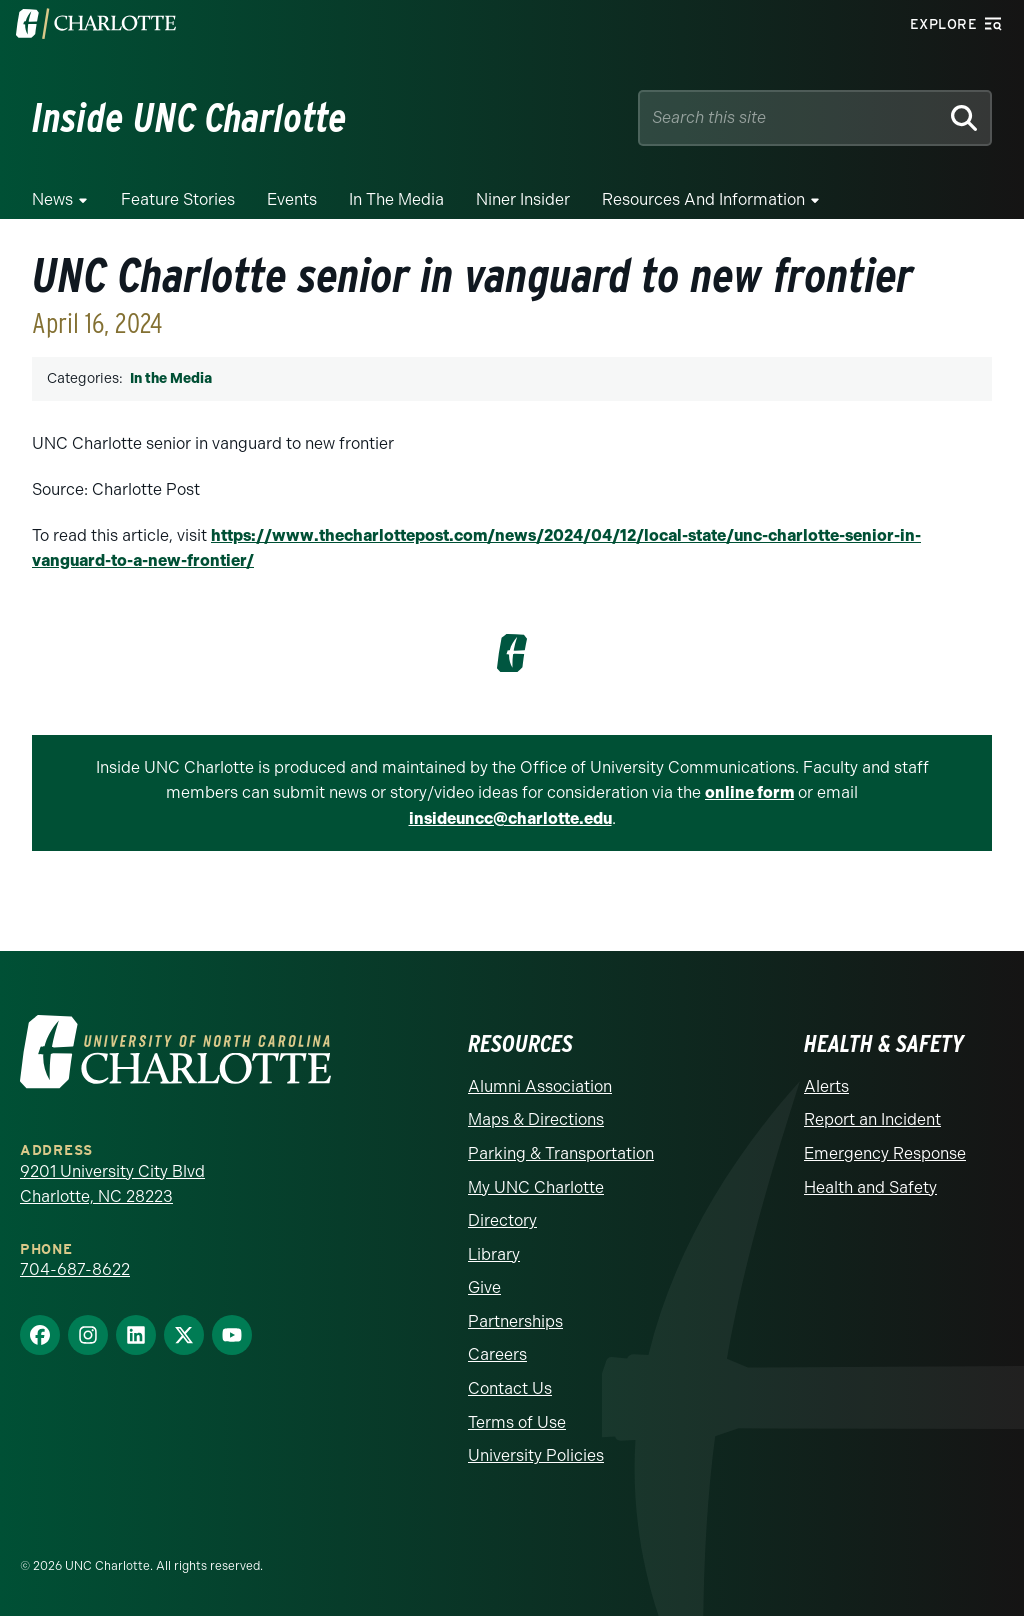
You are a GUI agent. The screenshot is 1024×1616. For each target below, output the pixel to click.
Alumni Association (540, 1086)
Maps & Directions (536, 1119)
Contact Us (510, 1388)
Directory (502, 1220)
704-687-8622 (75, 1269)
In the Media (396, 199)
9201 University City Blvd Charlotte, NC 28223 (112, 1184)
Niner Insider (523, 199)
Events (292, 199)
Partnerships (515, 1321)
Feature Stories (178, 199)
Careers (497, 1354)
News (52, 199)
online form (749, 792)
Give (484, 1287)
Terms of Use (517, 1422)
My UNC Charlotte (536, 1187)
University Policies (536, 1455)
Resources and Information (703, 199)
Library (494, 1254)
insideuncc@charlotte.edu (510, 818)
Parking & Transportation (561, 1153)
